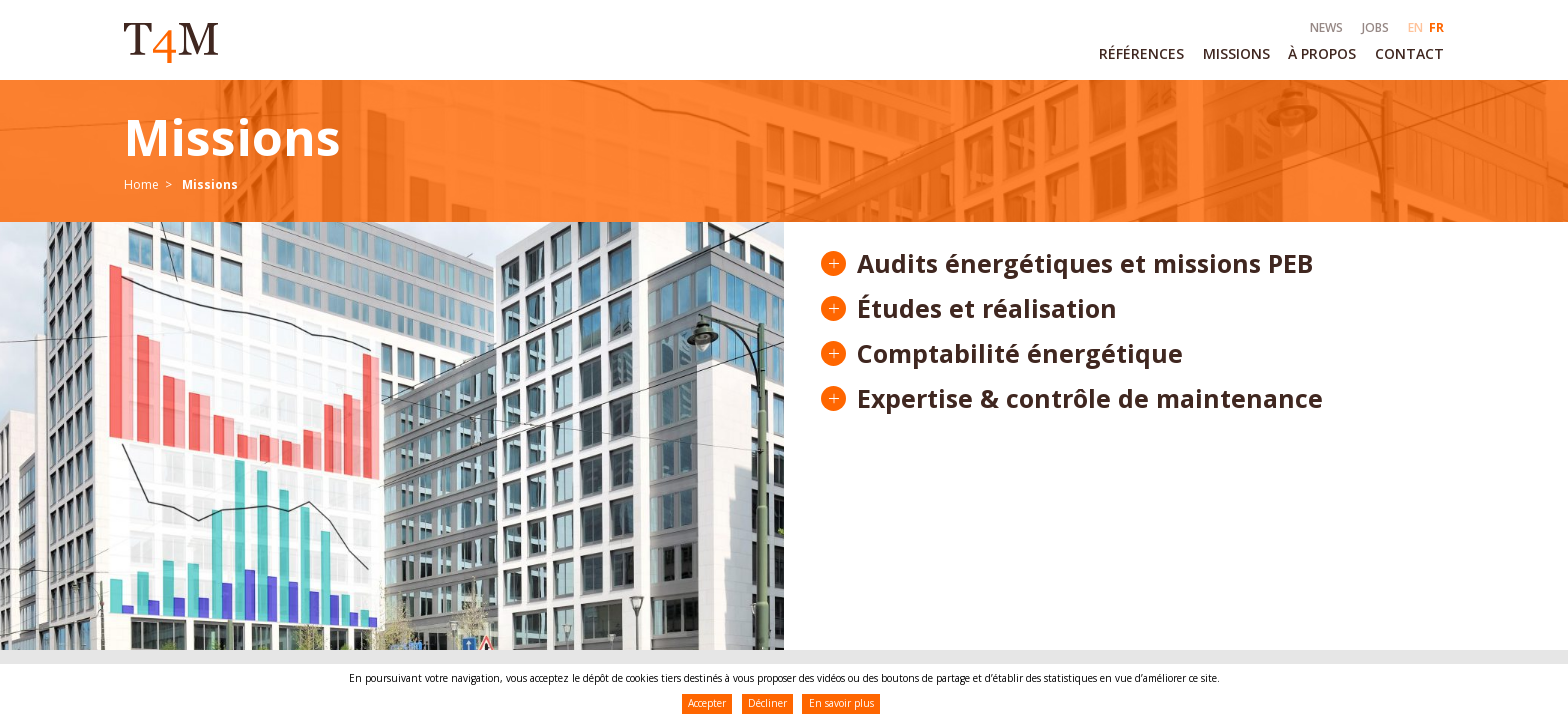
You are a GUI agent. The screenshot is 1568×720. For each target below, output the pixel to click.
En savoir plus (841, 703)
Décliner (767, 703)
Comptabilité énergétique (1020, 353)
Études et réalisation (987, 308)
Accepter (707, 703)
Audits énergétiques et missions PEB (1085, 263)
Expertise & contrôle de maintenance (1090, 398)
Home (141, 184)
